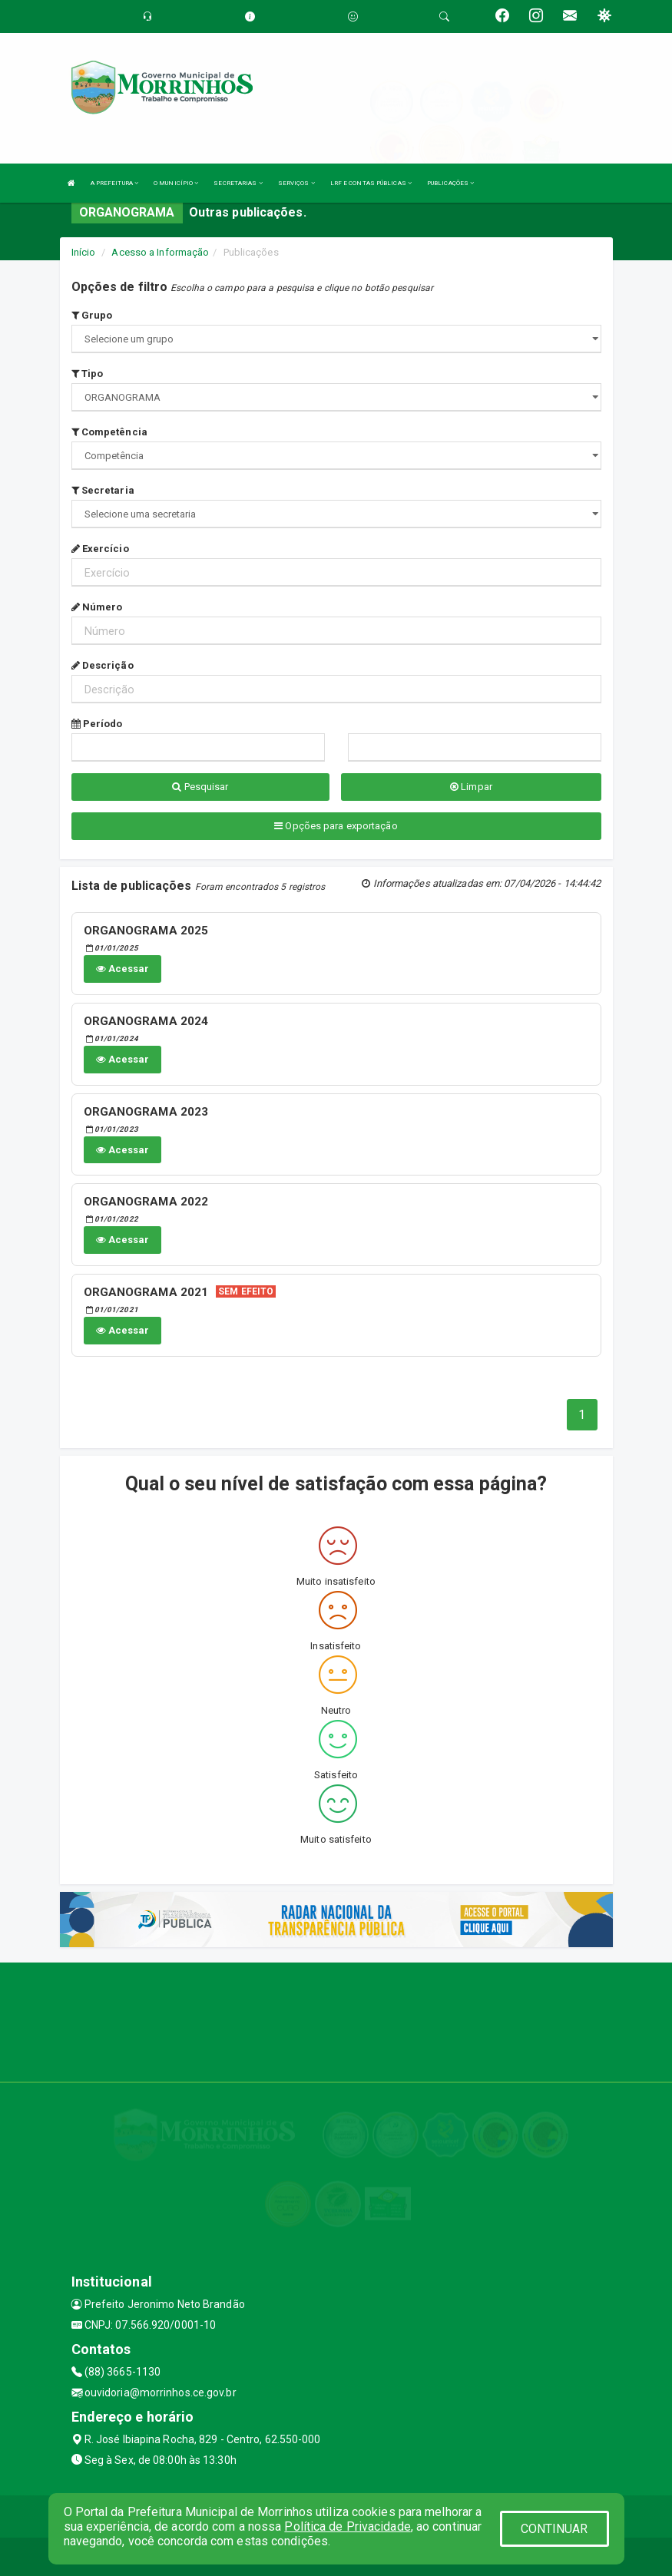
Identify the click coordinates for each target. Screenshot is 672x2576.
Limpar (471, 786)
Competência (109, 432)
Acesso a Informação (160, 252)
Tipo (87, 373)
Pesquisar (200, 786)
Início (83, 252)
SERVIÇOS (296, 183)
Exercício (100, 548)
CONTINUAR (554, 2528)
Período (97, 723)
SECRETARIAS (238, 183)
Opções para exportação (335, 826)
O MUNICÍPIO (176, 183)
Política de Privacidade (347, 2526)
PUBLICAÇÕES (450, 183)
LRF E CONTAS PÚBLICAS (371, 183)
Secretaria (102, 490)
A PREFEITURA (114, 183)
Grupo (92, 315)
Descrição (102, 665)
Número (97, 607)
